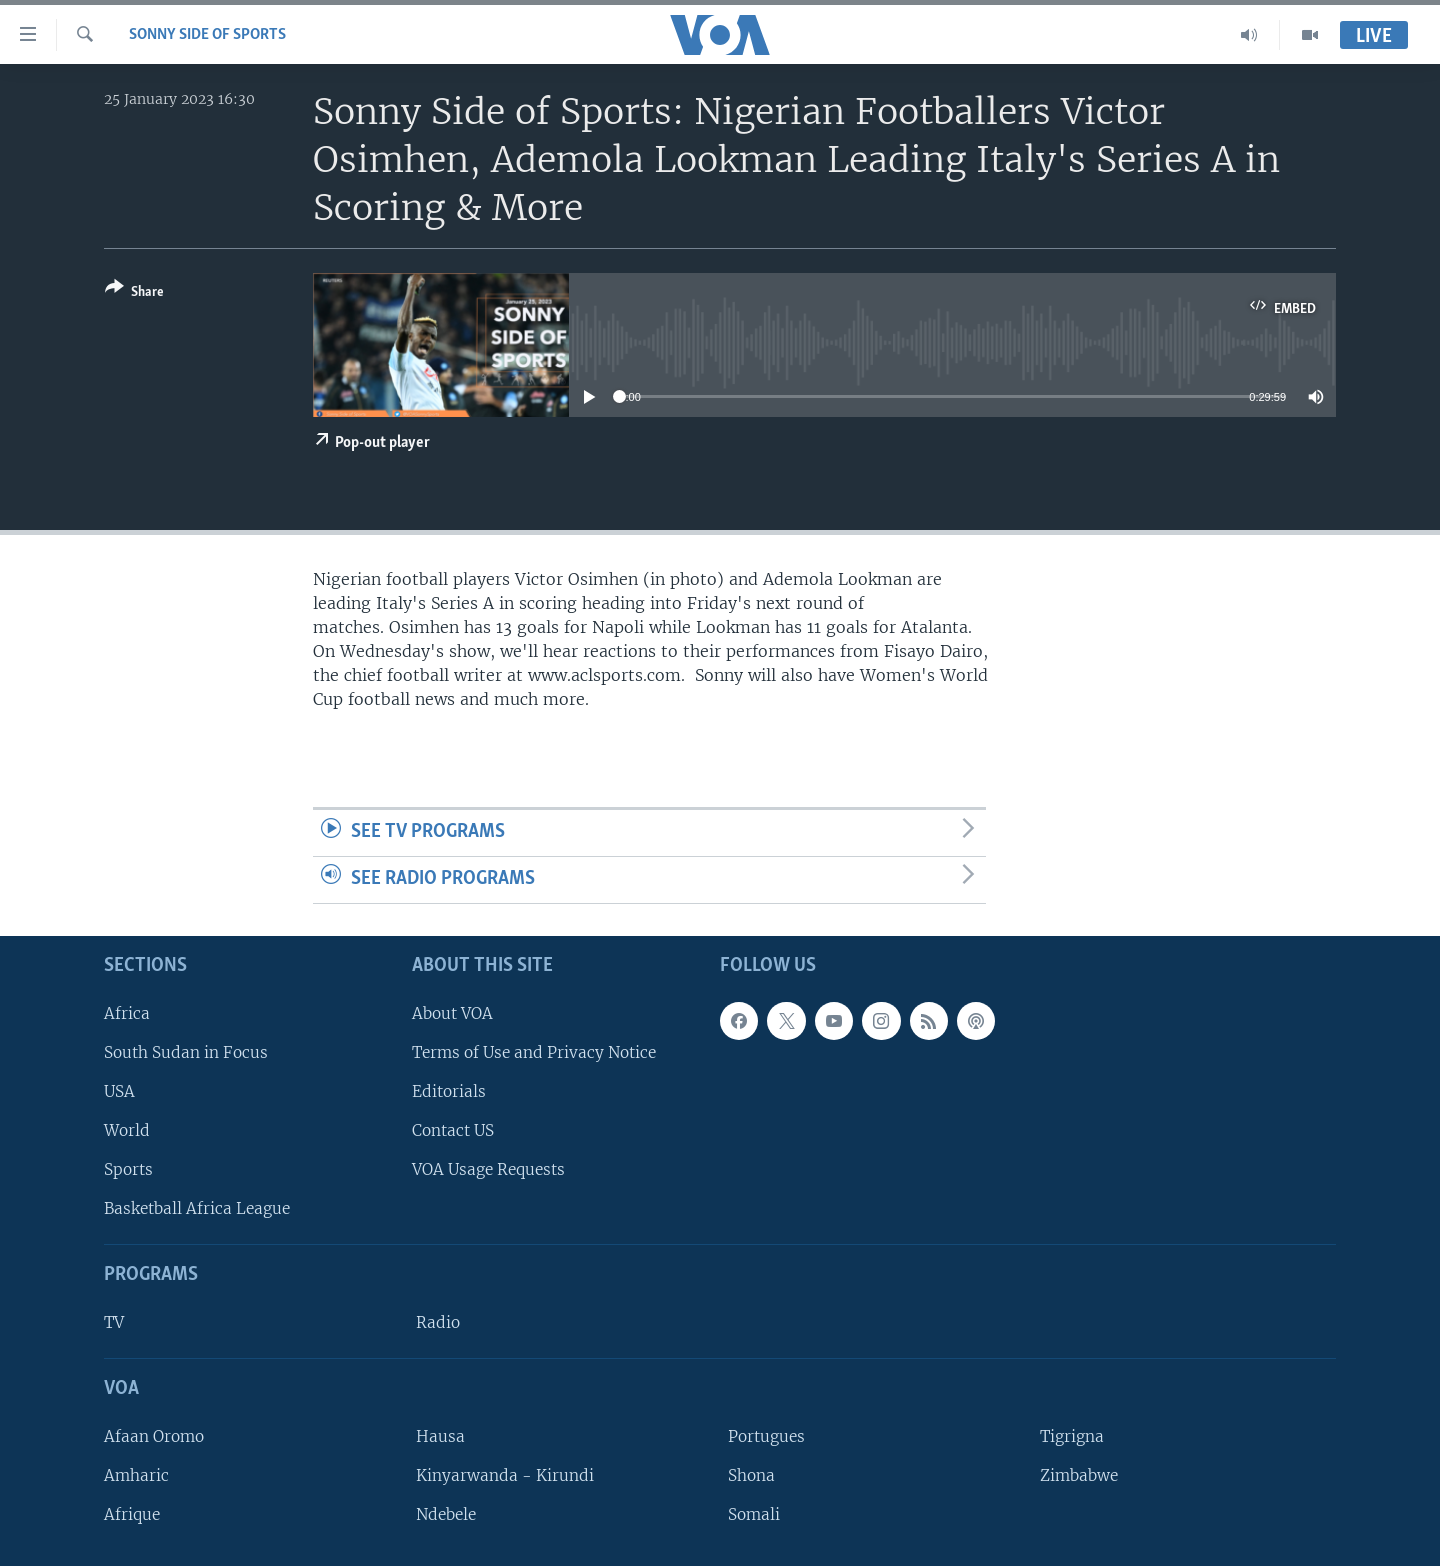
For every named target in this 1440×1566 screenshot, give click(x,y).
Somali (754, 1514)
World (127, 1130)
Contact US (453, 1130)
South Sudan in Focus (186, 1051)
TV (114, 1322)
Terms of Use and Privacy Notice (534, 1051)
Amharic (136, 1474)
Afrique (132, 1514)
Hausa (440, 1435)
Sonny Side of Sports (207, 35)
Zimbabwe (1079, 1474)
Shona (751, 1474)
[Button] (134, 293)
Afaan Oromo (154, 1435)
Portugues (766, 1435)
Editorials (449, 1090)
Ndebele (446, 1514)
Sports (128, 1169)
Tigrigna (1072, 1435)
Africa (127, 1012)
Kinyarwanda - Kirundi (505, 1474)
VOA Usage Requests (488, 1169)
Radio (438, 1322)
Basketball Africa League (197, 1208)
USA (119, 1090)
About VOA (452, 1012)
